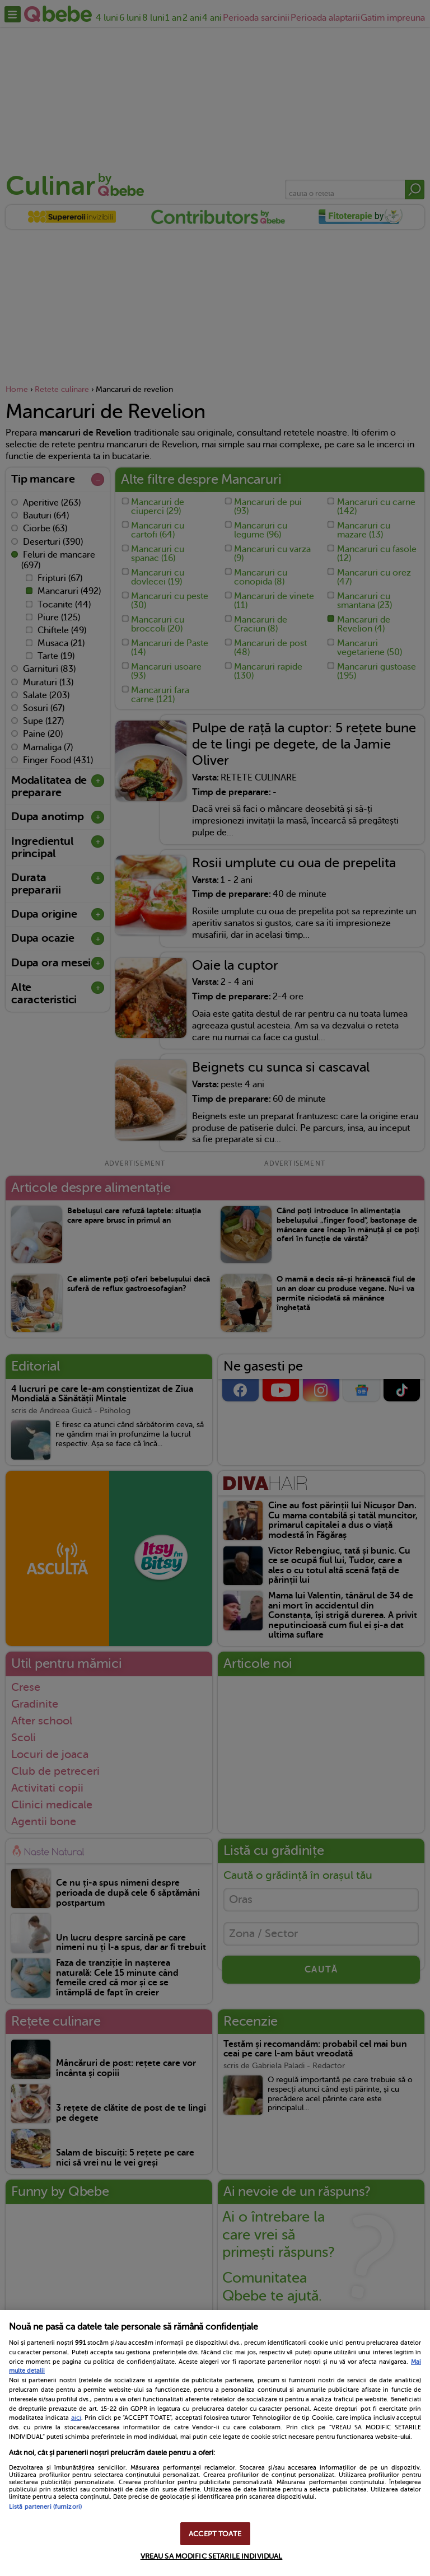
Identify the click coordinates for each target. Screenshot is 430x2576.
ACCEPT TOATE (215, 2534)
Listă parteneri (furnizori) (45, 2506)
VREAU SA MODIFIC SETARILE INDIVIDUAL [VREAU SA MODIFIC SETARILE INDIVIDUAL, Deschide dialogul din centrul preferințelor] (212, 2556)
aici (76, 2417)
